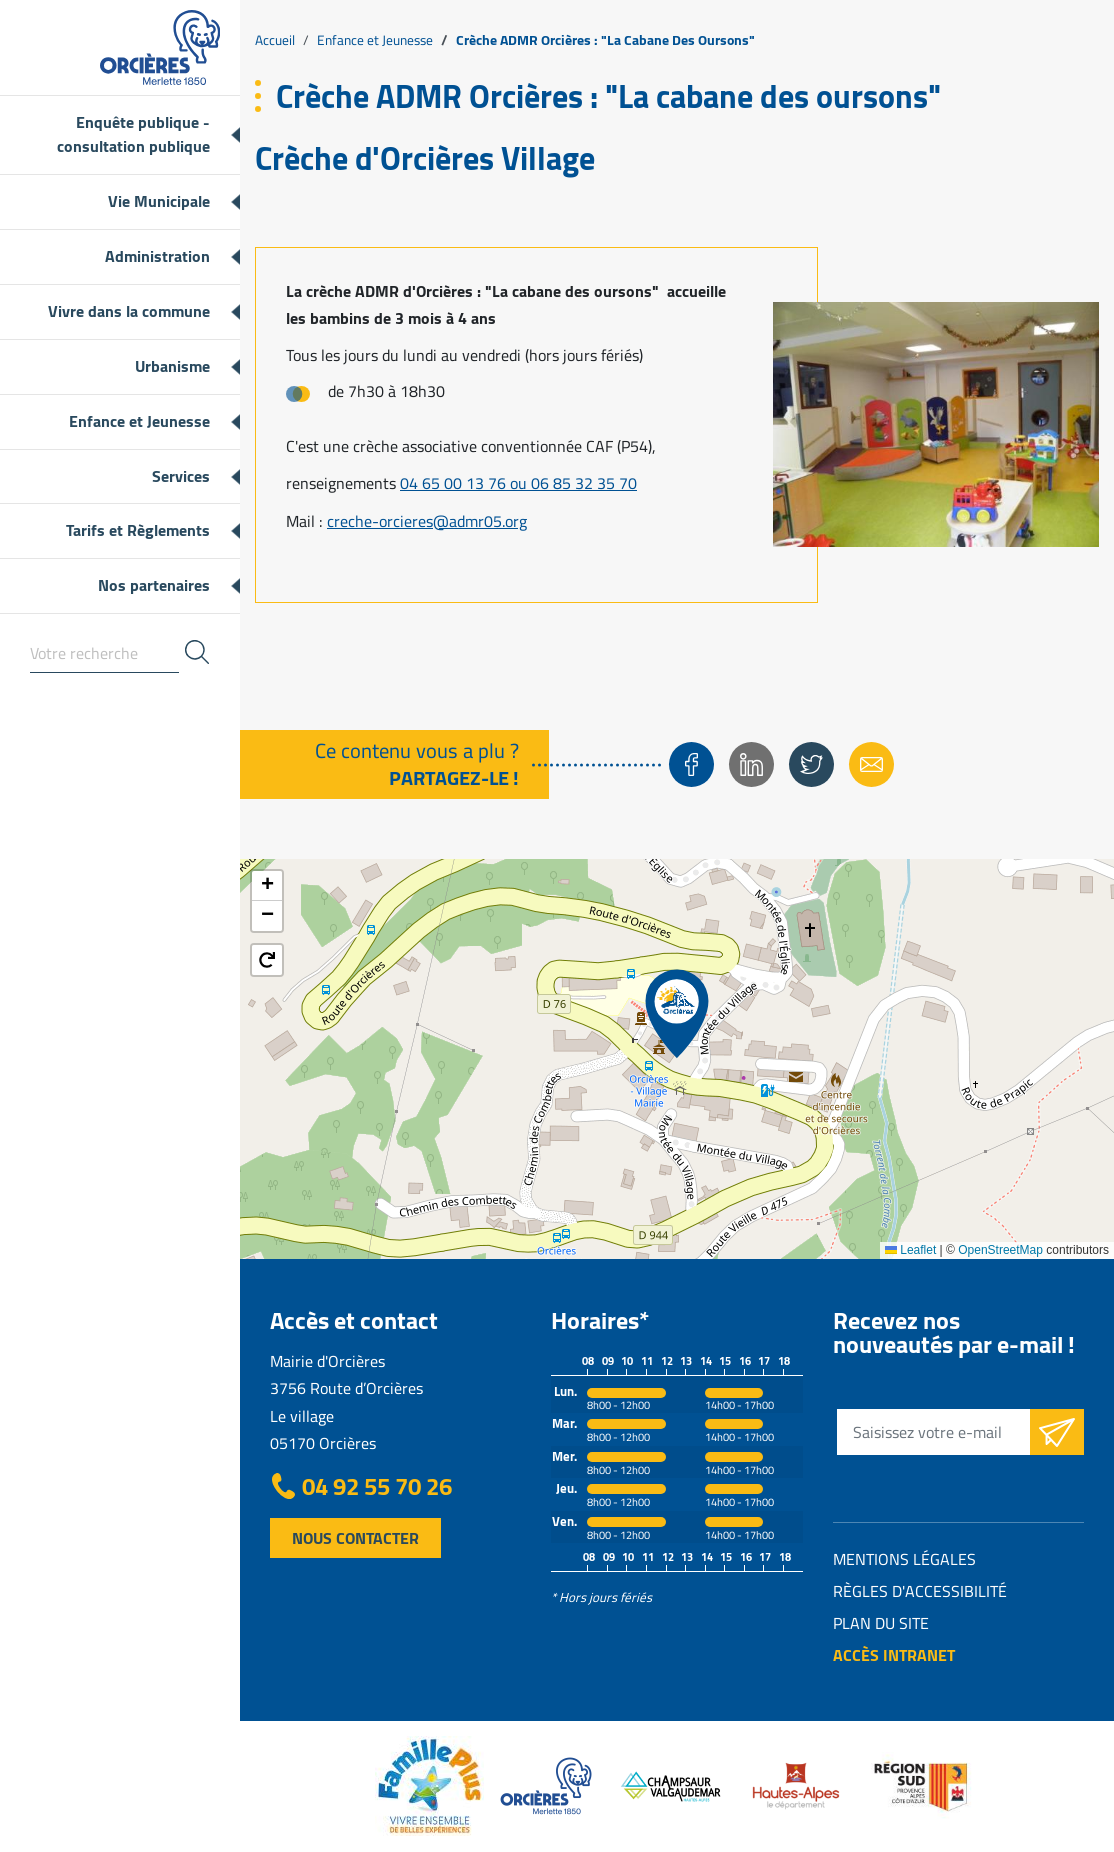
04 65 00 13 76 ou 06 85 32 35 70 (518, 483)
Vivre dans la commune (129, 311)
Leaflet (910, 1250)
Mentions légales (904, 1559)
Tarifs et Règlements (138, 530)
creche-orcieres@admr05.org (427, 521)
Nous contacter (355, 1538)
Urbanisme (172, 366)
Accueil (275, 40)
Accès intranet (894, 1655)
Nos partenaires (154, 585)
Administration (157, 256)
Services (181, 476)
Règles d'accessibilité (920, 1591)
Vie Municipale (159, 201)
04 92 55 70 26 (377, 1487)
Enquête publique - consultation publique (133, 134)
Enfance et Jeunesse (139, 421)
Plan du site (881, 1623)
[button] (677, 1014)
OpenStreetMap (1000, 1250)
